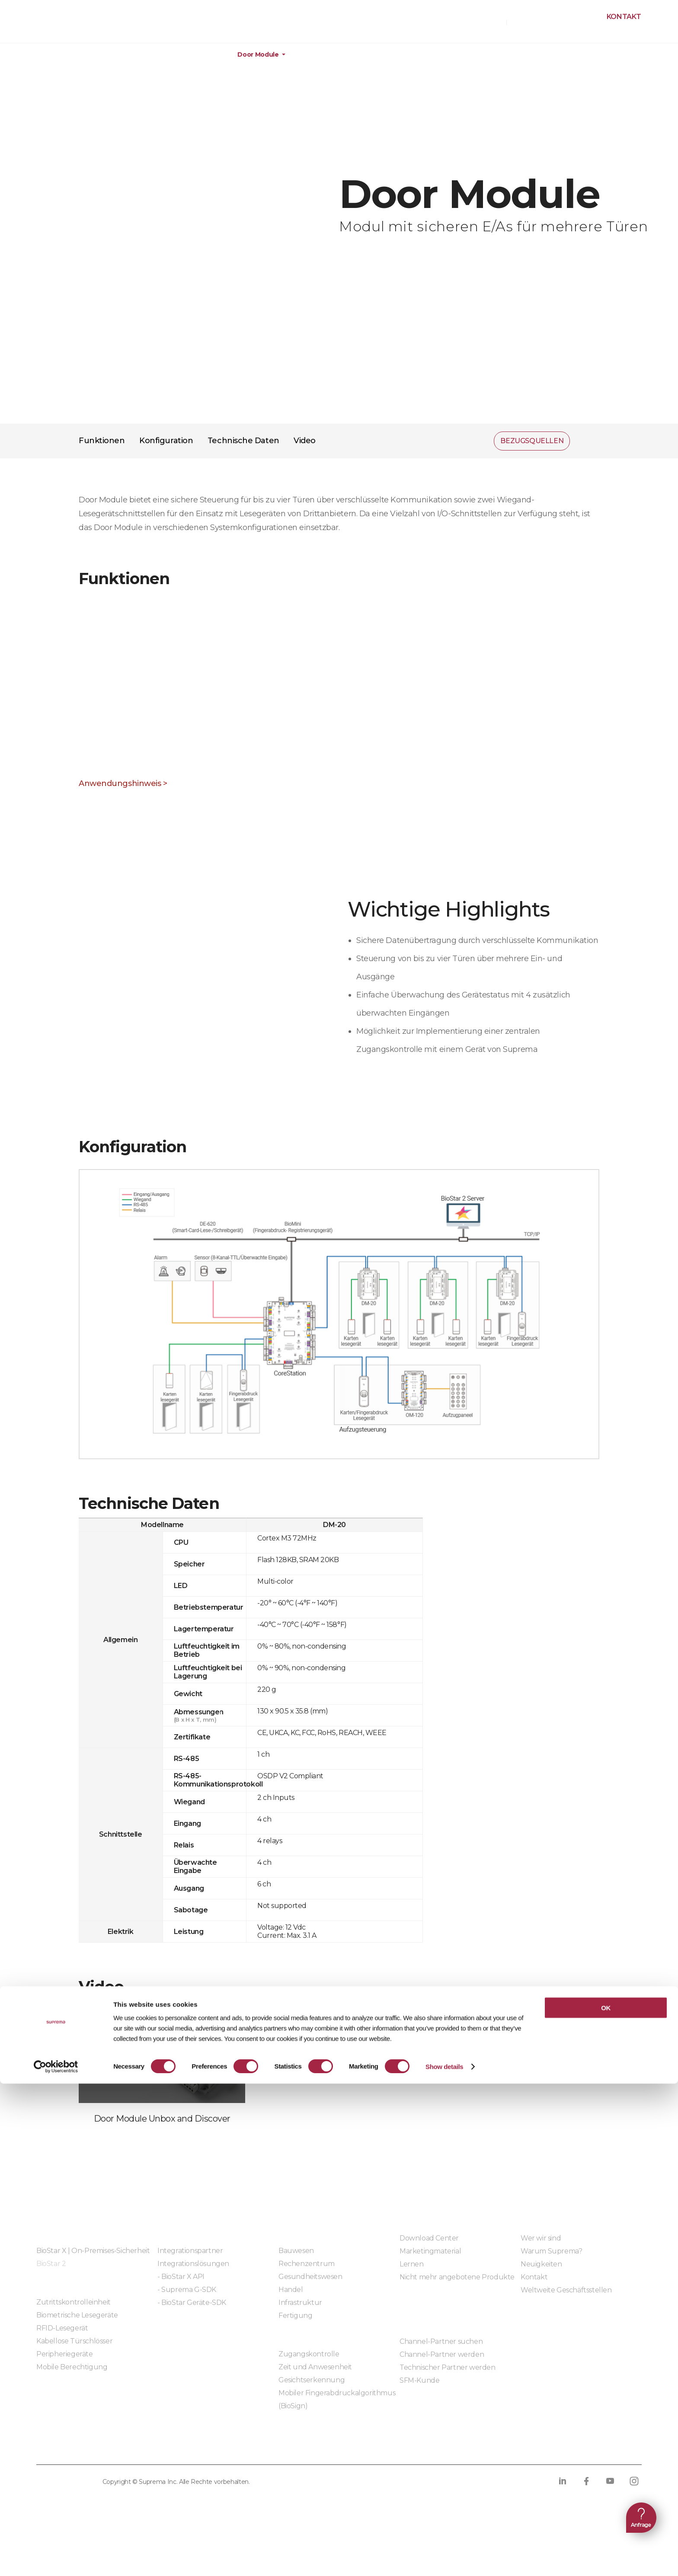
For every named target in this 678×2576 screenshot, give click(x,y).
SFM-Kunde (419, 2380)
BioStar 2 (51, 2264)
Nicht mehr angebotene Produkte (457, 2277)
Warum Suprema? (551, 2251)
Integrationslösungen (193, 2264)
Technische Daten (243, 440)
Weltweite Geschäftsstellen (566, 2290)
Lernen (412, 2264)
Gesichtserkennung (311, 2380)
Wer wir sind (541, 2238)
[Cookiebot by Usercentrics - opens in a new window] (56, 2559)
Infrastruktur (300, 2302)
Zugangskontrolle (308, 2354)
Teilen (587, 441)
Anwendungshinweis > (123, 783)
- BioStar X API (181, 2276)
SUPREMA (48, 24)
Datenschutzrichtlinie (81, 2447)
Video (305, 440)
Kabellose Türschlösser (74, 2341)
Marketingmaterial (430, 2251)
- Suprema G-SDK (186, 2289)
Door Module (257, 54)
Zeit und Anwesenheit (315, 2367)
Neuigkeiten (541, 2264)
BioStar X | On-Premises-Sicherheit (93, 2251)
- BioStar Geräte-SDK (191, 2302)
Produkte (58, 54)
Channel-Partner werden (442, 2354)
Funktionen (102, 440)
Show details (444, 2559)
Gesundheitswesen (310, 2276)
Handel (290, 2289)
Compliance (250, 2447)
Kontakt (624, 17)
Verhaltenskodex (325, 2447)
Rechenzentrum (306, 2264)
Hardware (120, 54)
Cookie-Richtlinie (177, 2447)
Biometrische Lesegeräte (77, 2315)
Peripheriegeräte (191, 54)
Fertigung (295, 2315)
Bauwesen (296, 2251)
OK (606, 2500)
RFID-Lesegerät (62, 2328)
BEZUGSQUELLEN (473, 22)
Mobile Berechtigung (71, 2367)
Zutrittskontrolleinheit (73, 2302)
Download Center (429, 2238)
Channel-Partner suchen (441, 2341)
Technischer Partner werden (448, 2367)
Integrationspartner (190, 2251)
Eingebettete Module (193, 2326)
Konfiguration (166, 440)
